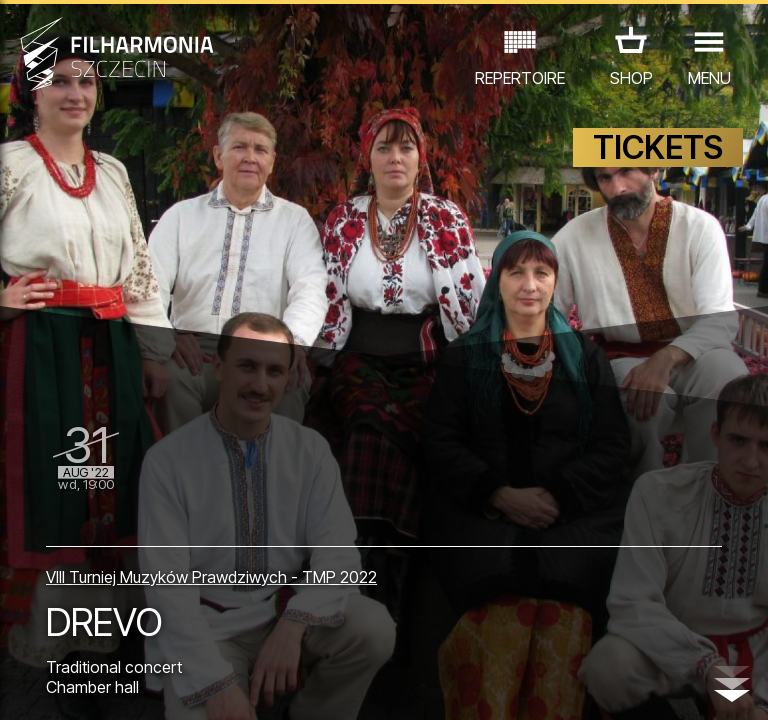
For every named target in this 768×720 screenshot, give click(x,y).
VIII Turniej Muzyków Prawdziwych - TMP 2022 (211, 577)
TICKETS (658, 147)
